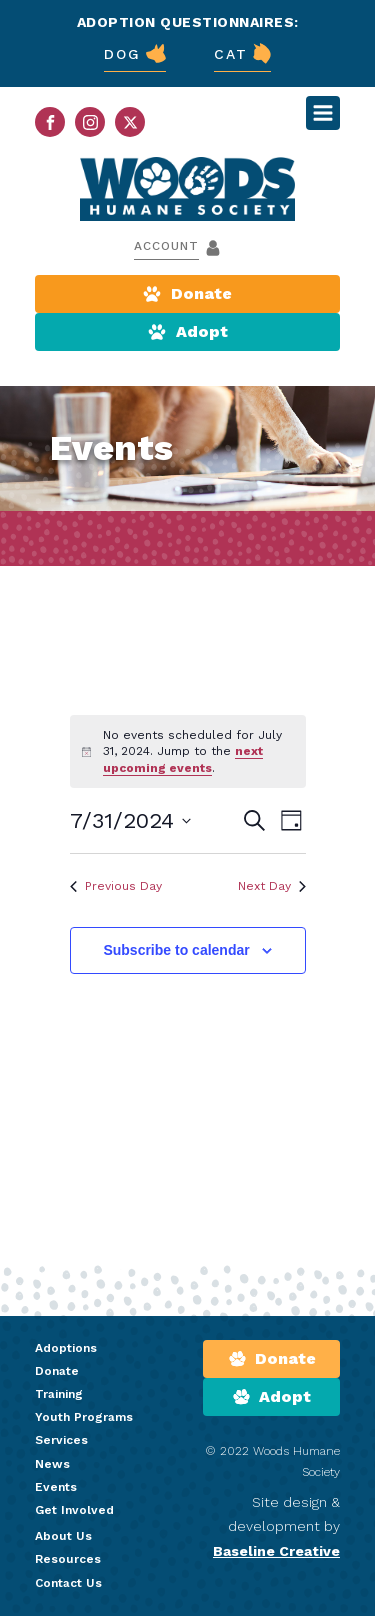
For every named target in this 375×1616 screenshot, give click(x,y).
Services (61, 1440)
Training (59, 1394)
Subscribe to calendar (176, 950)
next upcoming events (183, 759)
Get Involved (74, 1510)
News (52, 1464)
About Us (63, 1536)
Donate (57, 1371)
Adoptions (66, 1348)
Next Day (272, 886)
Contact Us (68, 1583)
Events (56, 1487)
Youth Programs (84, 1417)
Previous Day (116, 886)
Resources (68, 1559)
